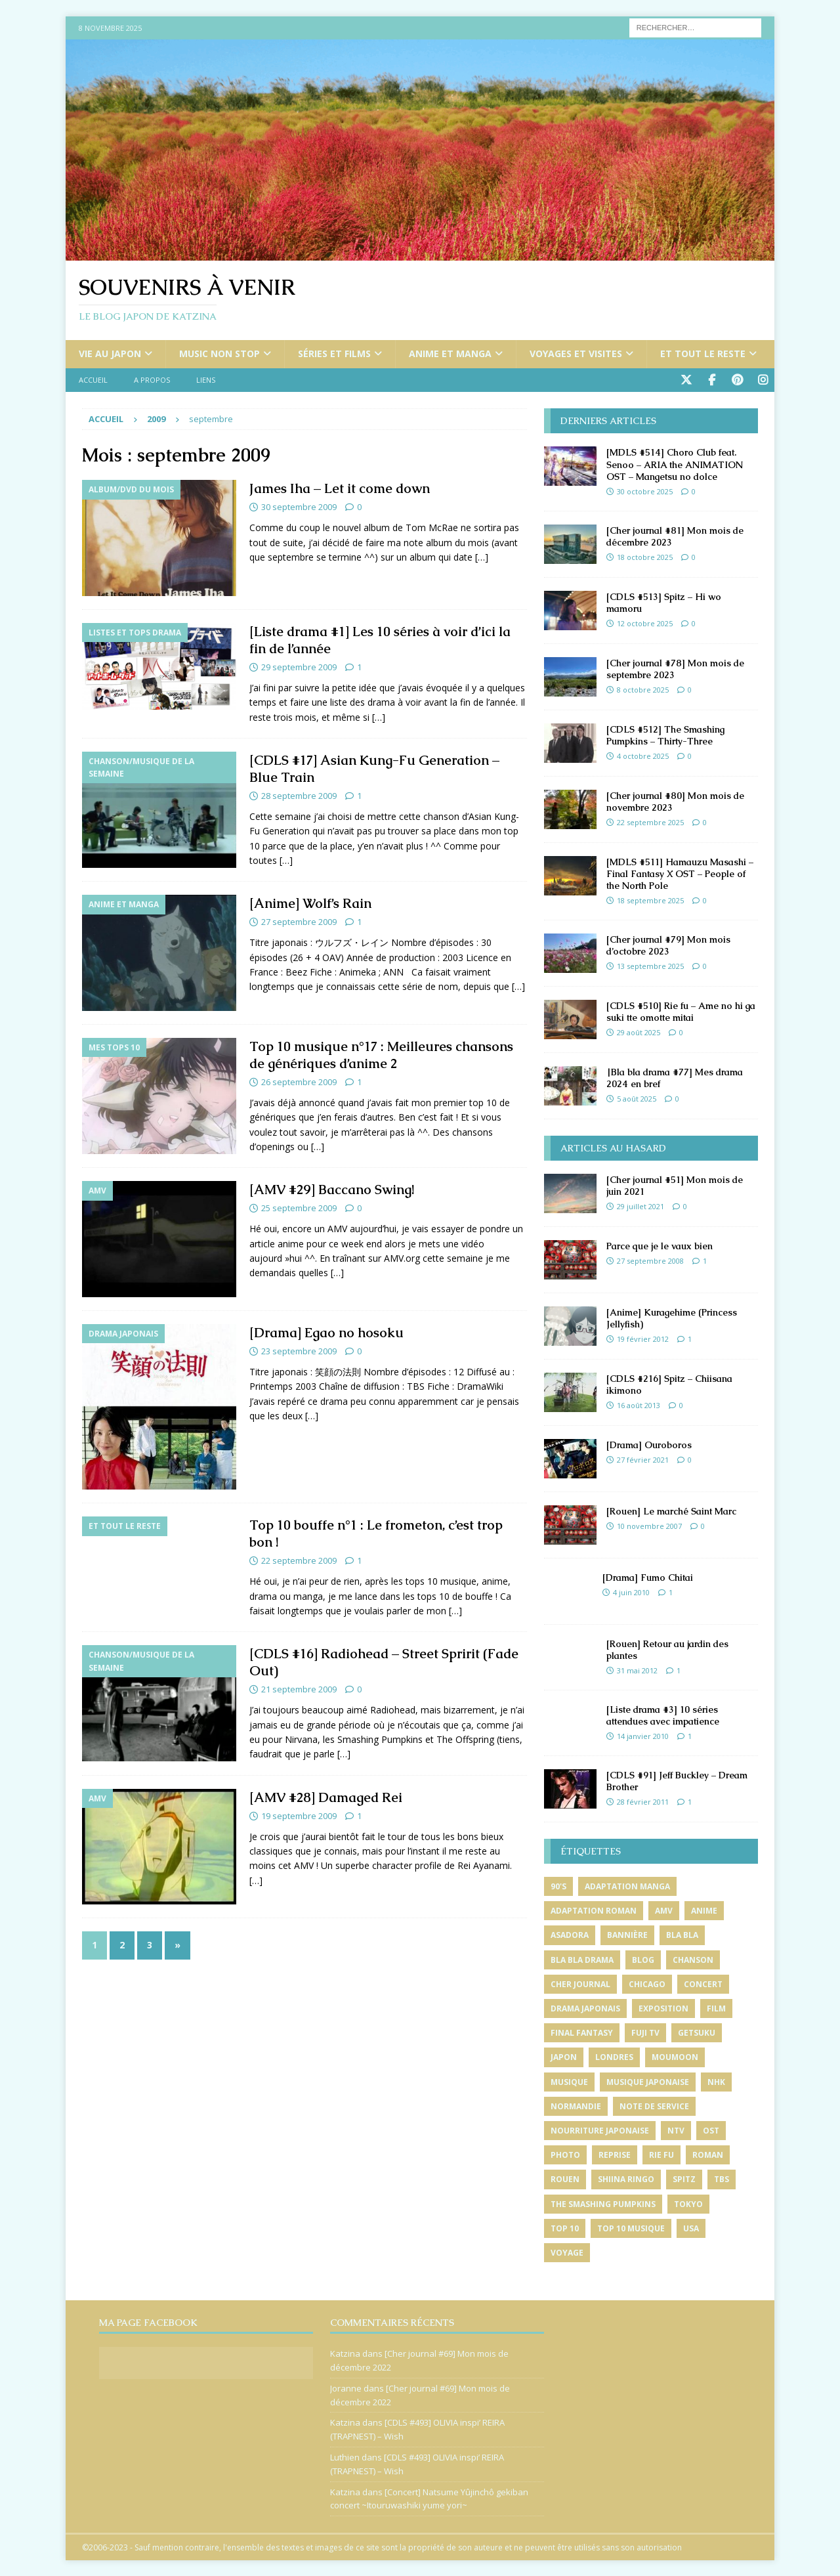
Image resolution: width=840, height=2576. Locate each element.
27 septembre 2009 (299, 921)
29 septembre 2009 (299, 666)
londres (614, 2056)
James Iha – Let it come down (339, 487)
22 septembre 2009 (299, 1560)
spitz (684, 2178)
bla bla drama (582, 1958)
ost (711, 2129)
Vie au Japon (110, 353)
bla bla (682, 1934)
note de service (654, 2105)
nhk (716, 2080)
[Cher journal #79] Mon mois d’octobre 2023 (668, 944)
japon (564, 2056)
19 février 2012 (643, 1338)
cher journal (580, 1982)
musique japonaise (647, 2080)
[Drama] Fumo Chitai (647, 1576)
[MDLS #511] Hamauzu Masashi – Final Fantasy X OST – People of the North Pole (679, 872)
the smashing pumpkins (603, 2202)
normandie (576, 2105)
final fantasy (582, 2032)
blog (643, 1958)
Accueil (93, 380)
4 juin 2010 (631, 1592)
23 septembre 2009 (299, 1350)
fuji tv (645, 2032)
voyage (567, 2251)
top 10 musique (631, 2227)
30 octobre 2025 (645, 490)
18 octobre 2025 (645, 556)
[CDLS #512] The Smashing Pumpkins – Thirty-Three (665, 734)
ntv (675, 2129)
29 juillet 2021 (640, 1206)
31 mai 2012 (637, 1670)
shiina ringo (626, 2178)
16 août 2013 (638, 1404)
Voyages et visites (576, 353)
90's (558, 1885)
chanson (693, 1958)
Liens (205, 380)
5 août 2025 (636, 1098)
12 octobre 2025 (645, 622)
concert (703, 1982)
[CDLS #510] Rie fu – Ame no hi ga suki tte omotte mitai (680, 1010)
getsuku (696, 2032)
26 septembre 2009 (299, 1080)
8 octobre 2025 (643, 688)
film (716, 2007)
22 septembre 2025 (650, 821)
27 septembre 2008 (650, 1260)
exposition (663, 2007)
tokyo (688, 2202)
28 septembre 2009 (299, 795)
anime (704, 1910)
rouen (565, 2178)
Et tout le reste (703, 353)
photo (565, 2154)
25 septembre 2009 (299, 1207)
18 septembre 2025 (650, 900)
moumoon (675, 2056)
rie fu (661, 2154)
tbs (721, 2178)
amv (664, 1910)
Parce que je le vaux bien (659, 1245)
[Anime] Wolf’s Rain (310, 902)
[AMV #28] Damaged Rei (325, 1796)
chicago (647, 1982)
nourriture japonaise (600, 2129)
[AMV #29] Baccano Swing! (331, 1188)
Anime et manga (450, 353)
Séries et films (334, 353)
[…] (481, 556)
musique (569, 2080)
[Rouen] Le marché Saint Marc (671, 1510)
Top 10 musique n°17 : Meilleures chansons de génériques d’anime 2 (381, 1054)
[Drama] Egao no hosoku (326, 1331)
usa (691, 2227)
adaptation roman (594, 1910)
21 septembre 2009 (299, 1688)
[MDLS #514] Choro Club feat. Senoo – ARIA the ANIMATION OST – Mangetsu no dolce (674, 463)
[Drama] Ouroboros (649, 1443)
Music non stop (219, 353)
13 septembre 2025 (650, 965)
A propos (152, 380)
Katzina (345, 2353)
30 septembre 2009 (299, 506)
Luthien (345, 2456)
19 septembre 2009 (299, 1814)
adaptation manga (627, 1885)
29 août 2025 (638, 1032)
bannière (627, 1934)
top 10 (565, 2227)
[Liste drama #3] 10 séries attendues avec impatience (662, 1714)
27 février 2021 (643, 1459)
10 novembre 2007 (649, 1525)
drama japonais (585, 2007)
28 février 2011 (643, 1801)
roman (707, 2154)
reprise (614, 2154)
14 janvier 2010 (643, 1735)
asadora (570, 1934)
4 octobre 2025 (643, 755)
